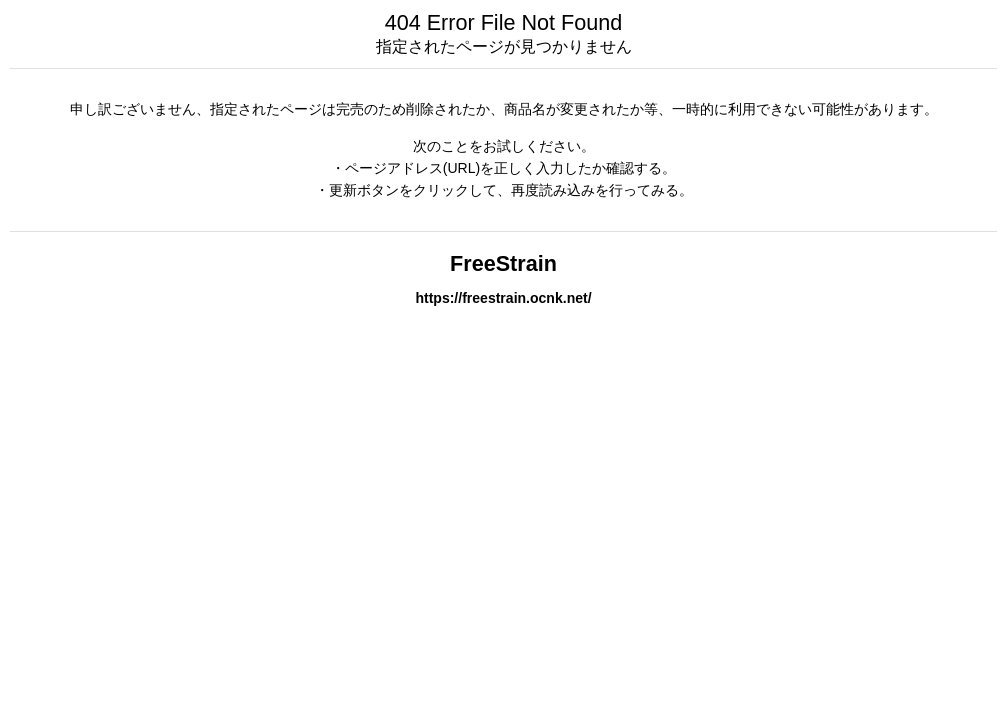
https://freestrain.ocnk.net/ (503, 298)
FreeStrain (503, 263)
